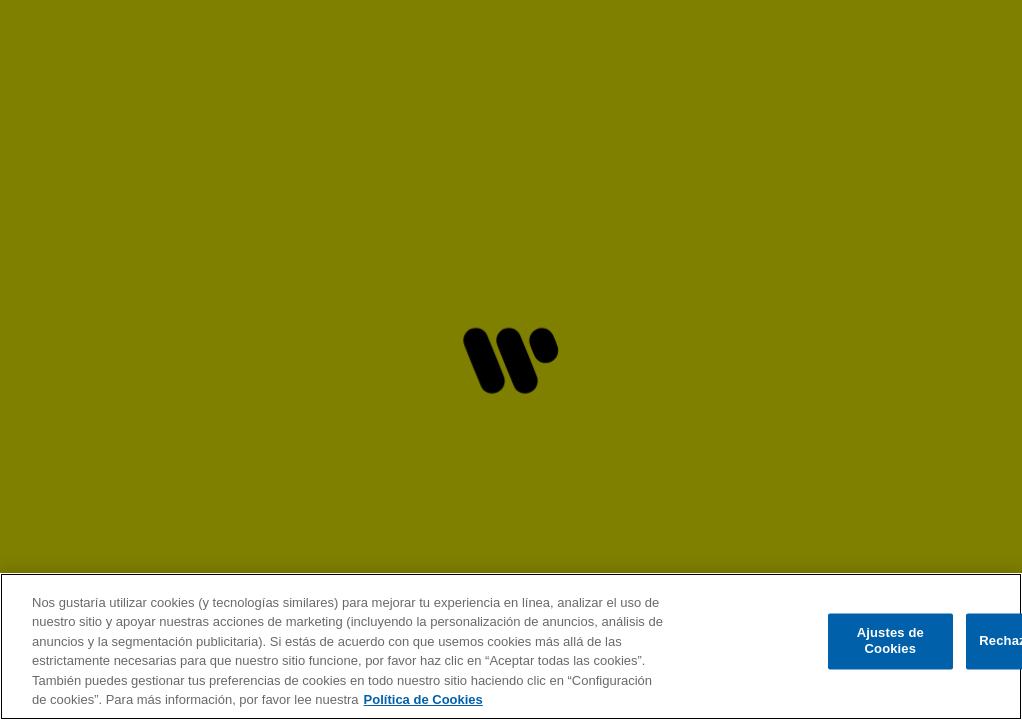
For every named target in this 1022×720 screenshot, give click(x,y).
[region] (511, 646)
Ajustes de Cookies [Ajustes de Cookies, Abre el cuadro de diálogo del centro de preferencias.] (890, 641)
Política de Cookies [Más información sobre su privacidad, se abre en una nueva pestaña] (423, 699)
